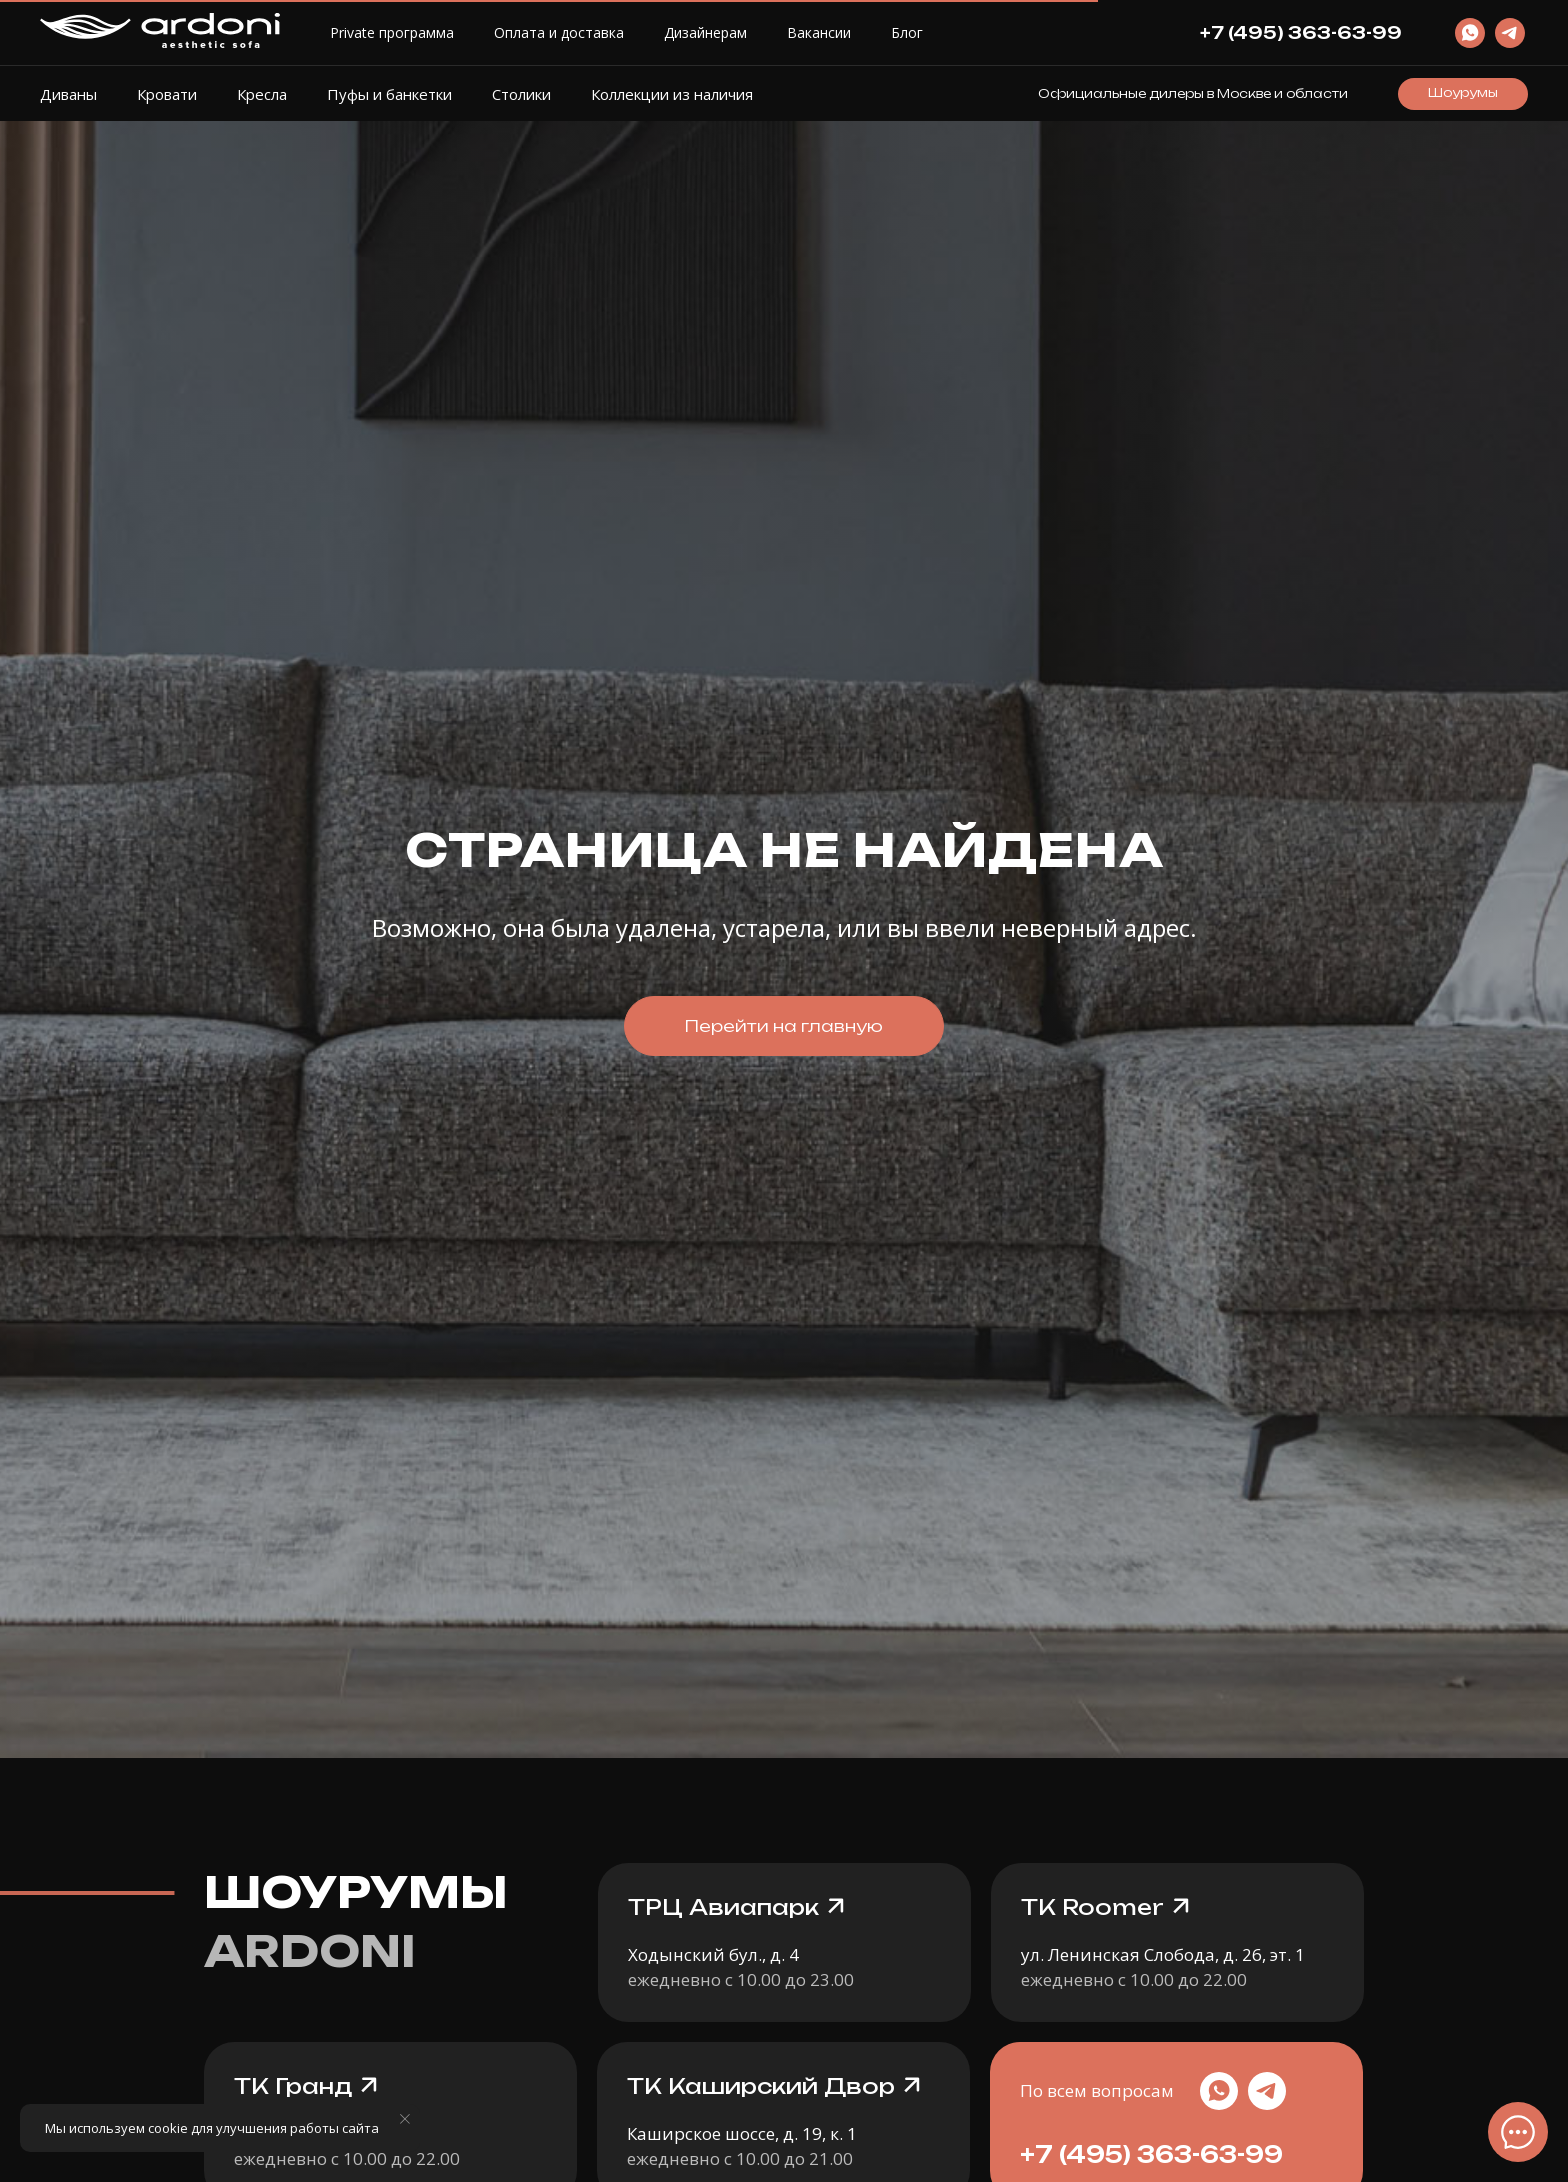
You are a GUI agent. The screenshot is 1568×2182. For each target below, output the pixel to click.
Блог (907, 32)
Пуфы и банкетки (389, 94)
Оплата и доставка (559, 32)
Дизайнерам (705, 32)
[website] (1470, 33)
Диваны (68, 94)
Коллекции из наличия (672, 94)
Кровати (167, 94)
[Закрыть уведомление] (405, 2119)
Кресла (262, 94)
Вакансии (819, 32)
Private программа (392, 32)
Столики (521, 94)
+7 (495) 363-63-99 (1151, 2154)
